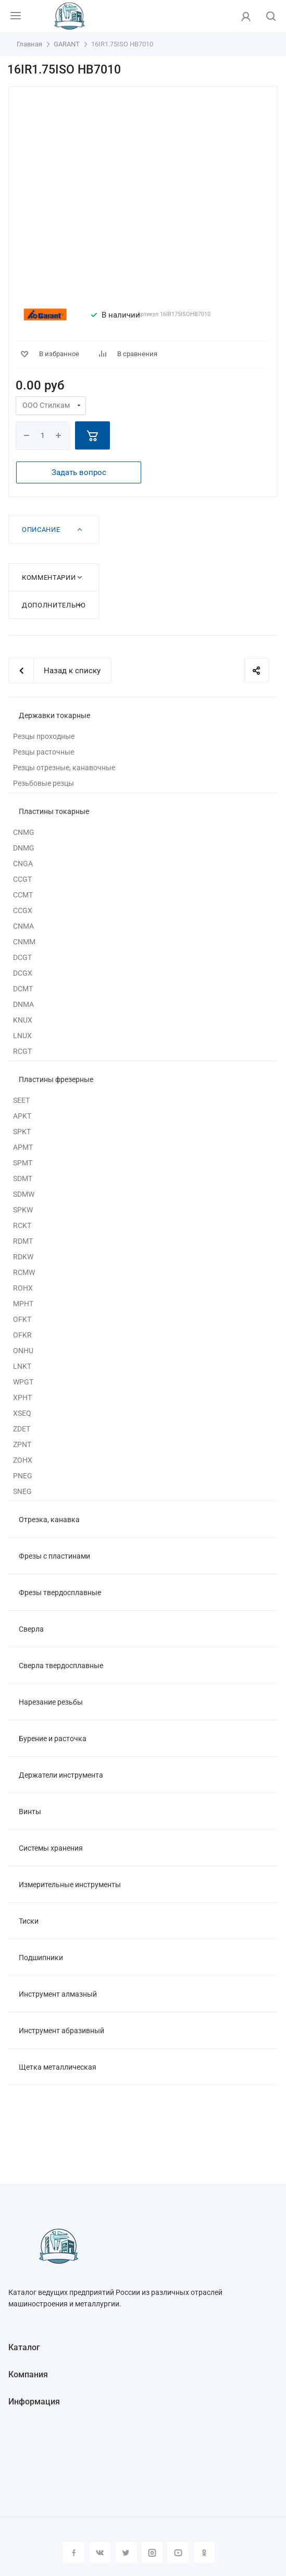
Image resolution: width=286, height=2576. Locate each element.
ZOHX (22, 1460)
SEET (21, 1100)
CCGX (22, 910)
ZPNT (22, 1444)
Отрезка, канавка (49, 1519)
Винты (30, 1811)
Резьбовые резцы (43, 783)
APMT (23, 1147)
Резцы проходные (43, 736)
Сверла (31, 1629)
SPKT (22, 1131)
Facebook (74, 2552)
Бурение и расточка (52, 1738)
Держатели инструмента (61, 1775)
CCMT (23, 895)
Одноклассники (204, 2552)
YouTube (178, 2552)
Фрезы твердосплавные (60, 1592)
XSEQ (22, 1413)
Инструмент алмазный (58, 1994)
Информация (34, 2402)
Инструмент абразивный (61, 2030)
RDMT (23, 1241)
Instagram (152, 2552)
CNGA (23, 863)
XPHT (22, 1397)
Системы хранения (51, 1848)
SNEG (22, 1491)
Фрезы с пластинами (54, 1556)
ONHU (23, 1350)
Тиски (29, 1921)
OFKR (22, 1335)
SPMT (22, 1163)
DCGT (22, 957)
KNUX (22, 1020)
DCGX (22, 973)
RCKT (22, 1225)
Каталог (24, 2347)
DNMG (23, 848)
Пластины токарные (54, 811)
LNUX (22, 1035)
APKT (22, 1116)
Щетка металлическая (57, 2067)
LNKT (22, 1366)
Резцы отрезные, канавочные (64, 767)
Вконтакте (100, 2552)
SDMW (23, 1194)
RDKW (23, 1257)
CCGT (22, 879)
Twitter (126, 2552)
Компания (28, 2374)
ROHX (23, 1288)
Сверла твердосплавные (61, 1665)
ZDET (21, 1429)
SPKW (23, 1210)
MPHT (23, 1303)
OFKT (22, 1319)
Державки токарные (54, 715)
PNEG (22, 1476)
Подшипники (41, 1957)
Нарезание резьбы (51, 1702)
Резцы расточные (43, 752)
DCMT (23, 989)
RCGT (22, 1051)
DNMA (23, 1004)
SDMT (22, 1178)
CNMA (23, 926)
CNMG (23, 832)
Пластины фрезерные (56, 1079)
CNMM (24, 942)
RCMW (24, 1272)
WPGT (23, 1382)
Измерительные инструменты (70, 1884)
